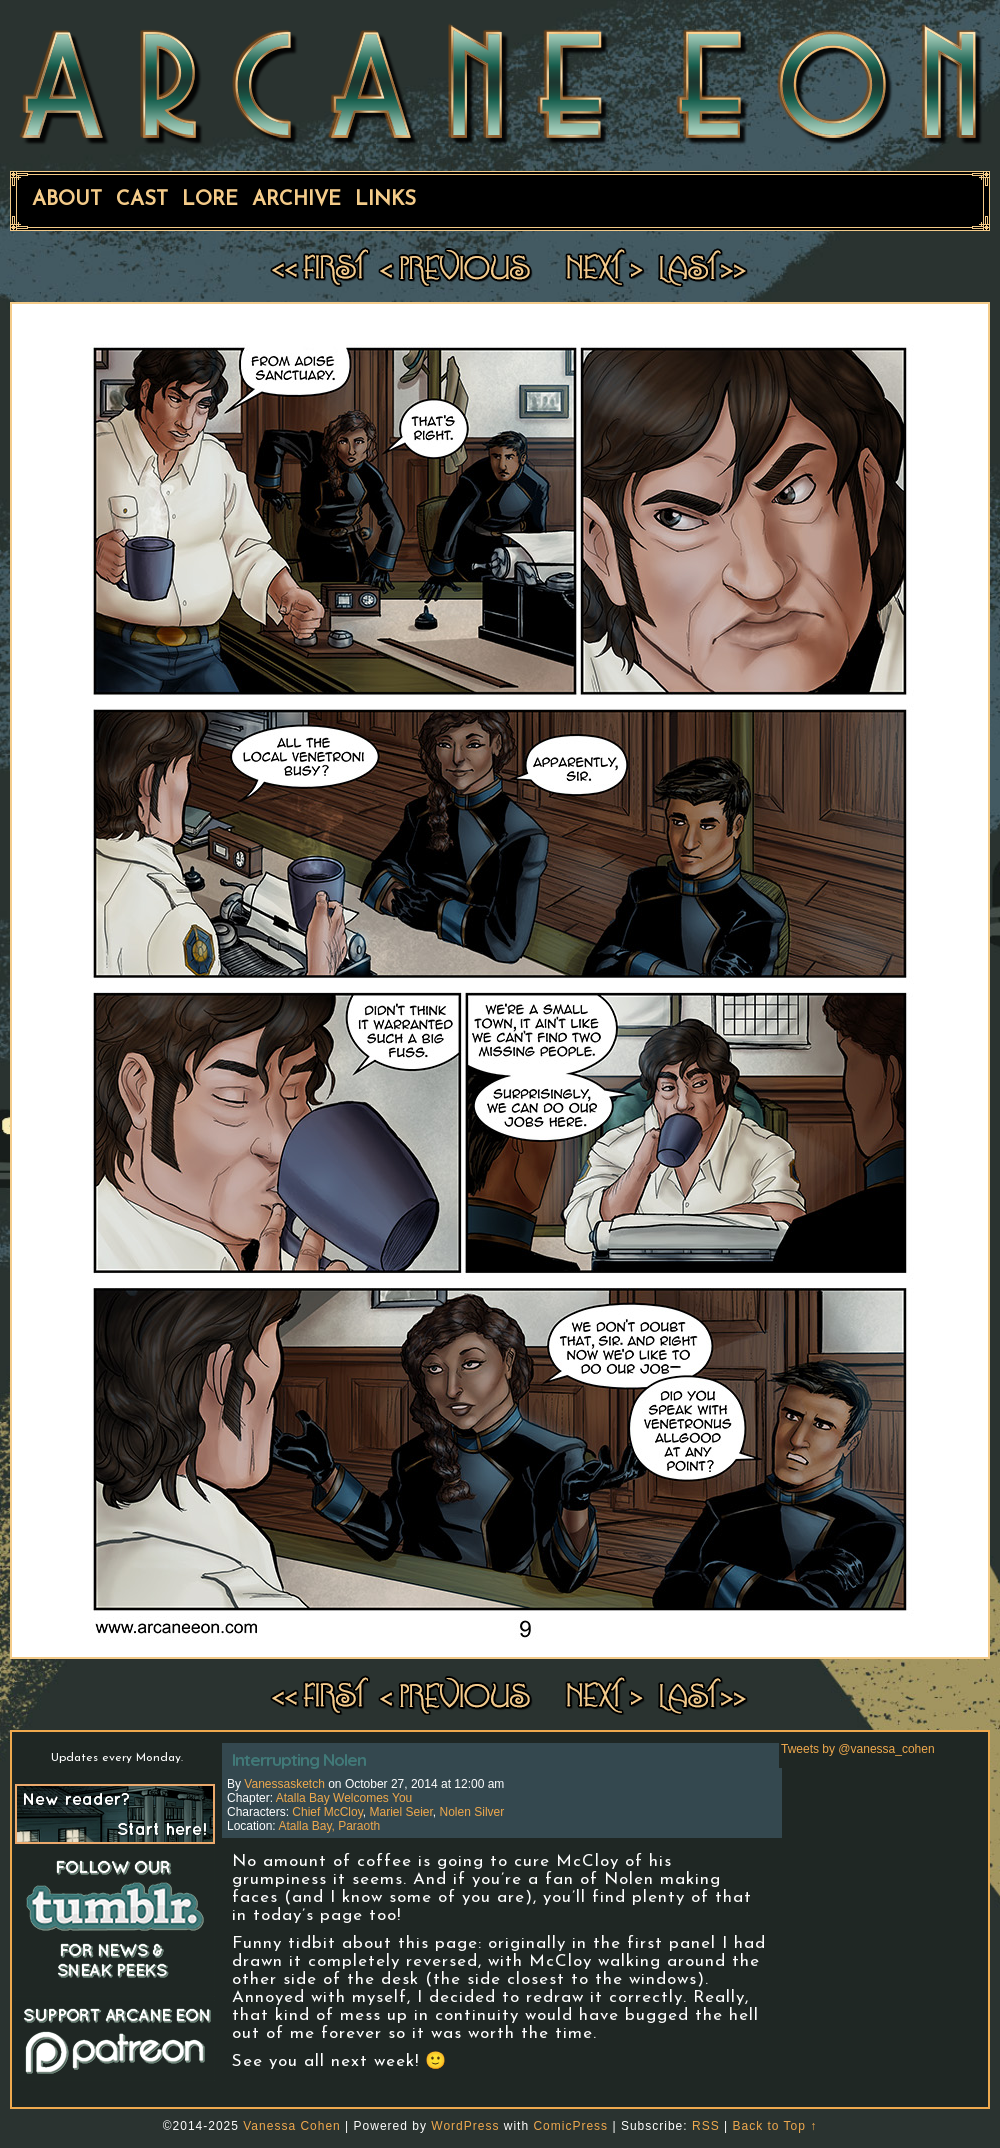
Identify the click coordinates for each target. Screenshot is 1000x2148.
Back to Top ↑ (774, 2126)
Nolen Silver (472, 1812)
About (67, 200)
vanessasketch (284, 1784)
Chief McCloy (327, 1812)
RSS (706, 2126)
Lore (210, 200)
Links (385, 200)
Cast (142, 200)
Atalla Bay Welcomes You (344, 1798)
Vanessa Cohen (292, 2126)
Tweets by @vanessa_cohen (858, 1749)
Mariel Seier (401, 1812)
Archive (296, 200)
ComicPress (570, 2126)
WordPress (465, 2126)
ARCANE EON (500, 83)
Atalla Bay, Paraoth (329, 1826)
